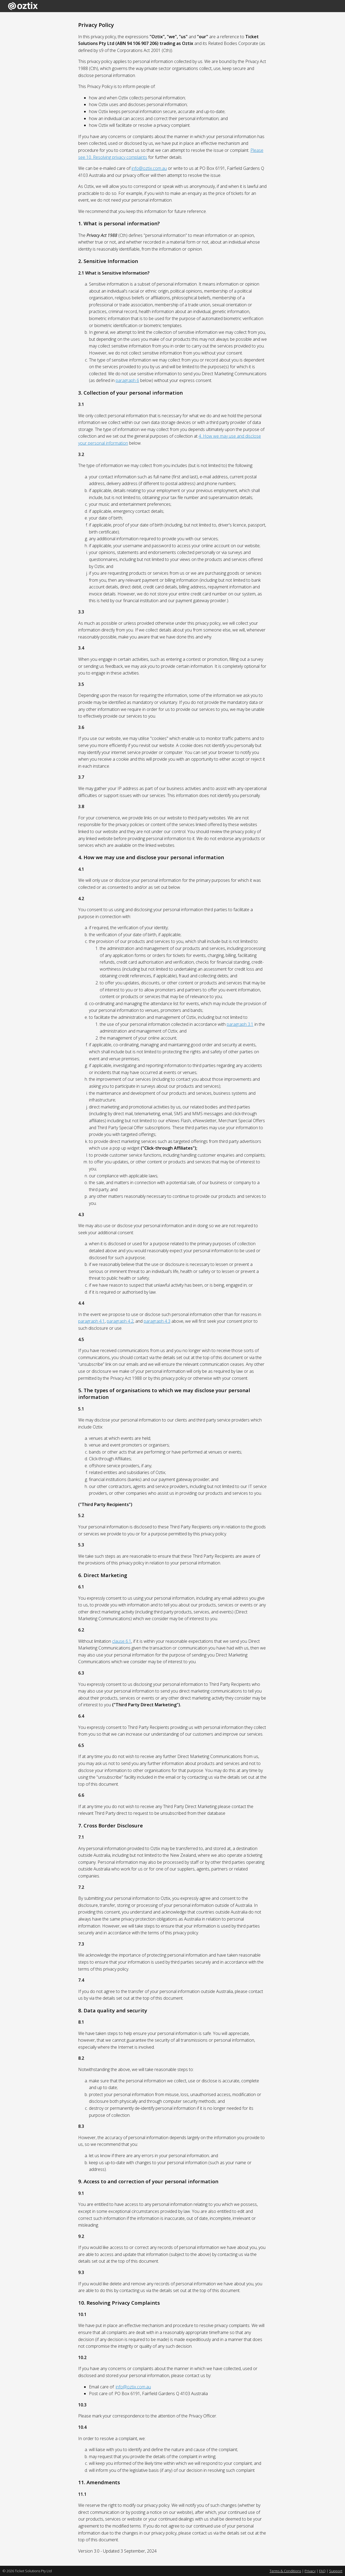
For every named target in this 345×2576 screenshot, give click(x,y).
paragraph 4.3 (157, 1321)
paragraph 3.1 (240, 1024)
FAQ (322, 2570)
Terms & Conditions (285, 2570)
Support (335, 2570)
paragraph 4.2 (120, 1321)
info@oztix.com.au (149, 168)
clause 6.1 (121, 1641)
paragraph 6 (127, 380)
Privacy (310, 2570)
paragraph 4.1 (91, 1321)
